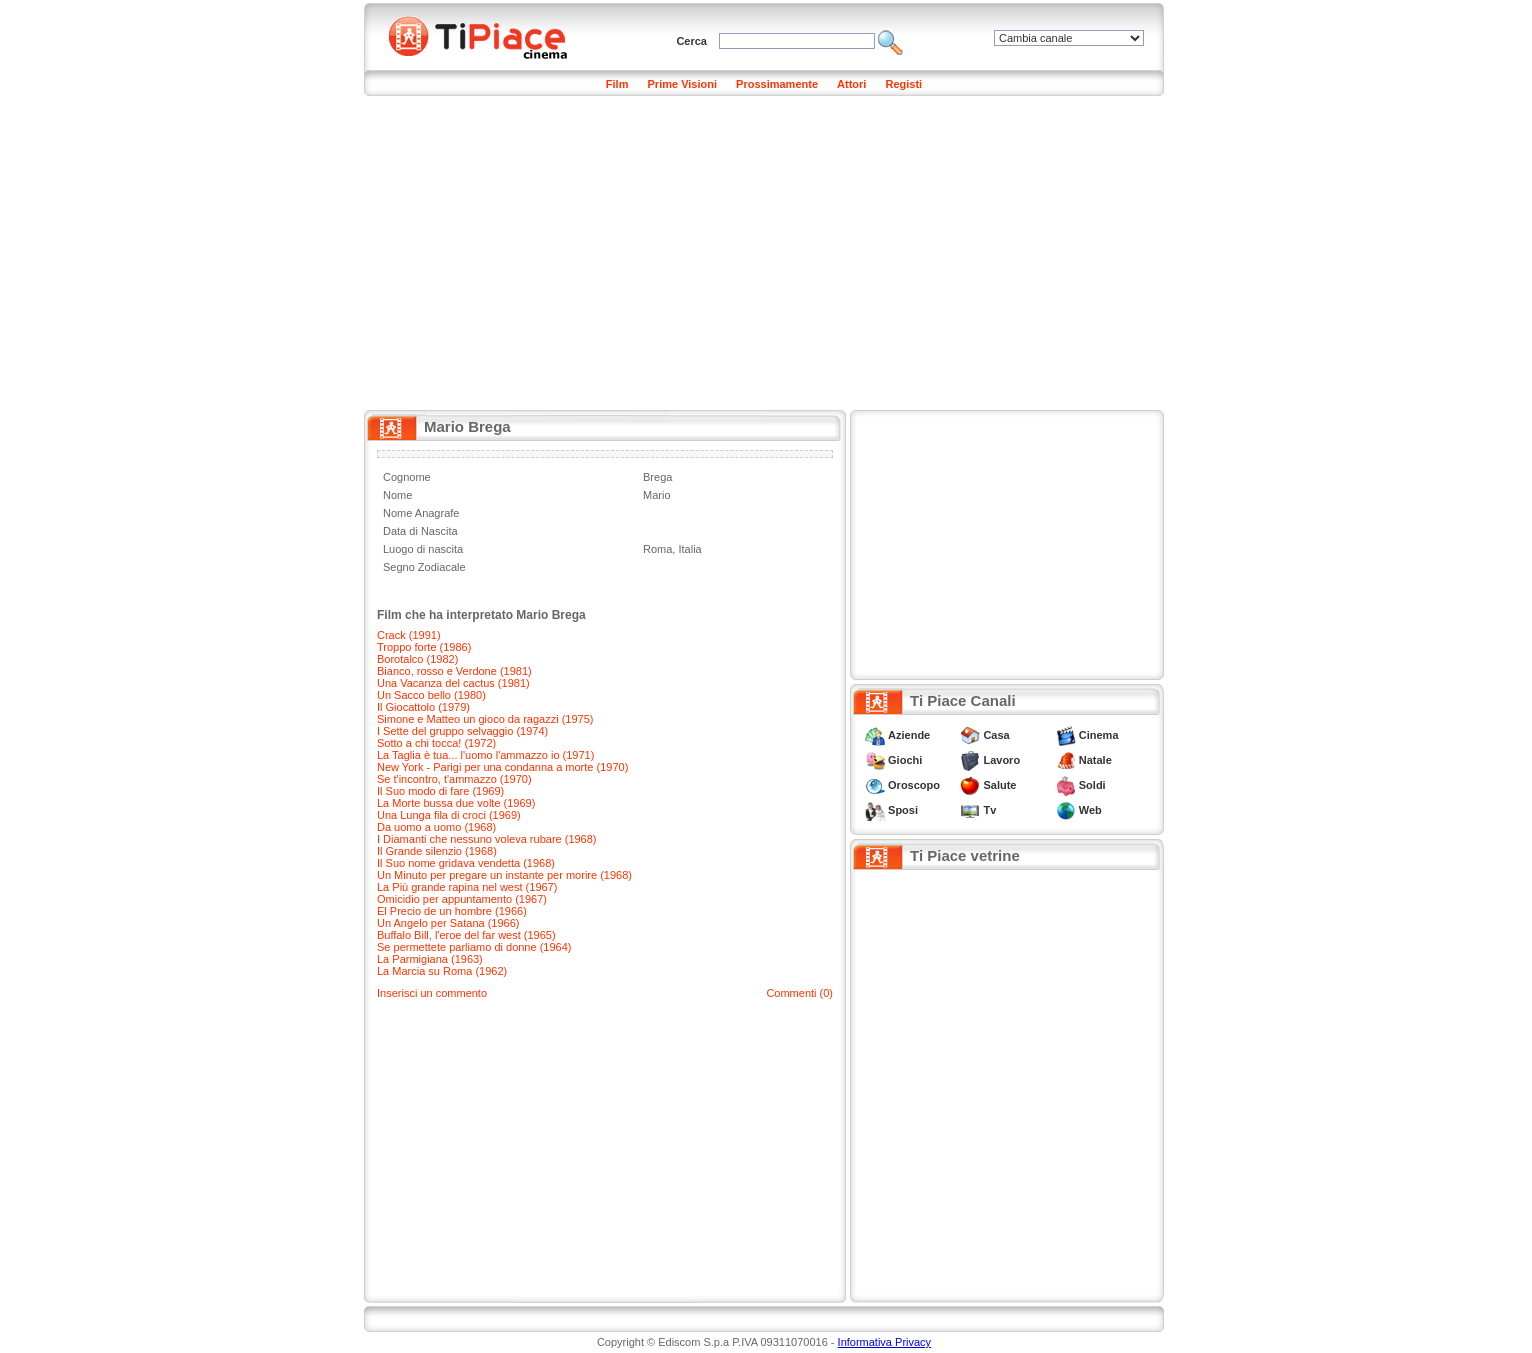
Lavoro (1001, 760)
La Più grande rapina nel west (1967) (467, 887)
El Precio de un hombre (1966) (452, 911)
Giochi (905, 760)
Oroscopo (914, 785)
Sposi (903, 810)
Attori (851, 84)
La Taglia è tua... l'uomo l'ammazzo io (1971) (485, 755)
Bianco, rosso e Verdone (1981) (454, 671)
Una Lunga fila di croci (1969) (449, 815)
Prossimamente (777, 84)
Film (617, 84)
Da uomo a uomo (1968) (436, 827)
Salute (999, 785)
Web (1090, 810)
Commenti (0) (799, 993)
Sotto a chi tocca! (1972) (436, 743)
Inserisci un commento (432, 993)
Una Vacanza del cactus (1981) (453, 683)
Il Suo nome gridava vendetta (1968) (466, 863)
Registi (903, 84)
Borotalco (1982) (417, 659)
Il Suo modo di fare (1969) (440, 791)
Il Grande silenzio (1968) (437, 851)
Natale (1095, 760)
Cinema (1099, 735)
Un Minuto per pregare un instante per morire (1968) (504, 875)
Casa (996, 735)
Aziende (909, 735)
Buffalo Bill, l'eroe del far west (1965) (466, 935)
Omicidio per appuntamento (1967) (462, 899)
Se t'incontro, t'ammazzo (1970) (454, 779)
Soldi (1092, 785)
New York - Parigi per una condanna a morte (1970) (502, 767)
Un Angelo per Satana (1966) (448, 923)
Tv (989, 810)
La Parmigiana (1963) (430, 959)
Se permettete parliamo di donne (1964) (474, 947)
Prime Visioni (683, 84)
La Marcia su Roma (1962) (442, 971)
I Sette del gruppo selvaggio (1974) (462, 731)
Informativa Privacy (885, 1342)
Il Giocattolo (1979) (423, 707)
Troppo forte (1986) (424, 647)
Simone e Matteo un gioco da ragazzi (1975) (485, 719)
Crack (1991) (409, 635)
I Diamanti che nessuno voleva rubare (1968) (487, 839)
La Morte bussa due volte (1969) (456, 803)
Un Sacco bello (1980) (431, 695)
